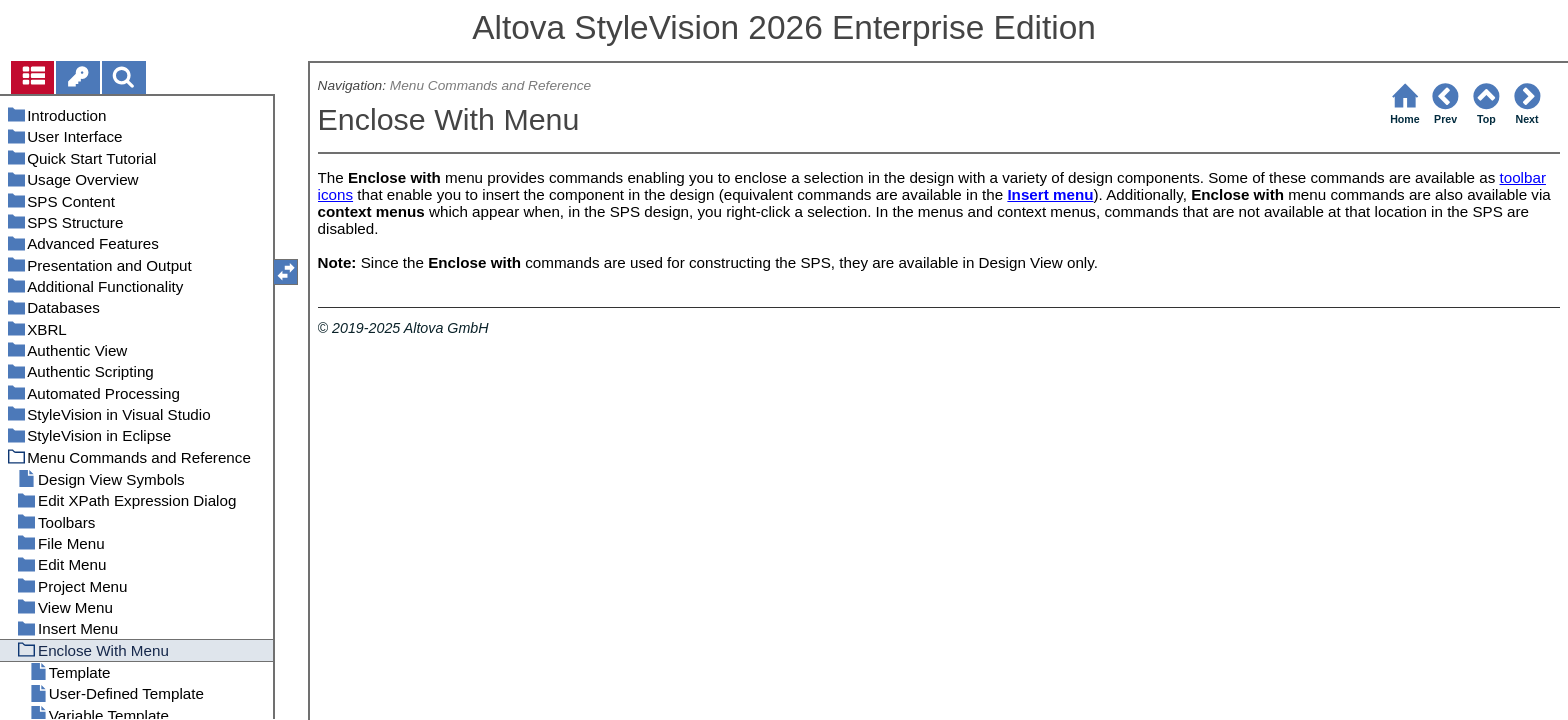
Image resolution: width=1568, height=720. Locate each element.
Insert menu (1050, 194)
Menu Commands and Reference (490, 85)
